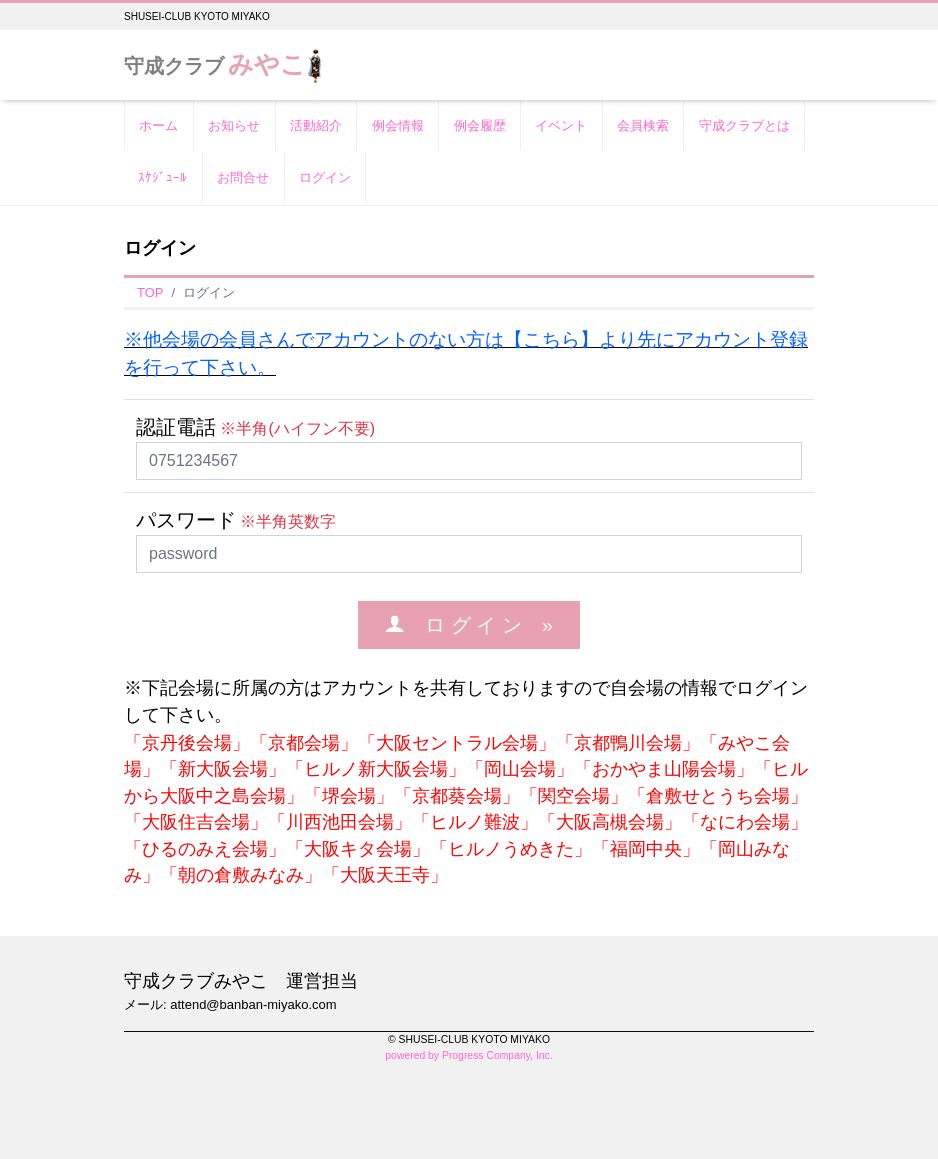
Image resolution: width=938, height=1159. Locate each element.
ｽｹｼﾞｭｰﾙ (162, 177)
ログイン (325, 177)
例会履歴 (480, 125)
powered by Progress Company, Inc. (468, 1055)
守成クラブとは (744, 125)
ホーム (158, 125)
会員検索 (643, 125)
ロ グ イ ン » (479, 624)
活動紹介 (316, 125)
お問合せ (243, 177)
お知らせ (234, 125)
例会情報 (398, 125)
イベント (561, 125)
